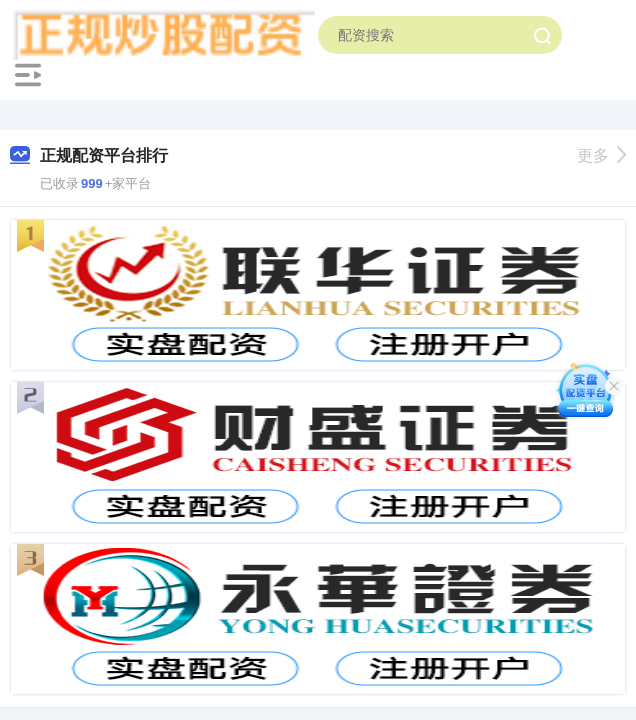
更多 (601, 155)
